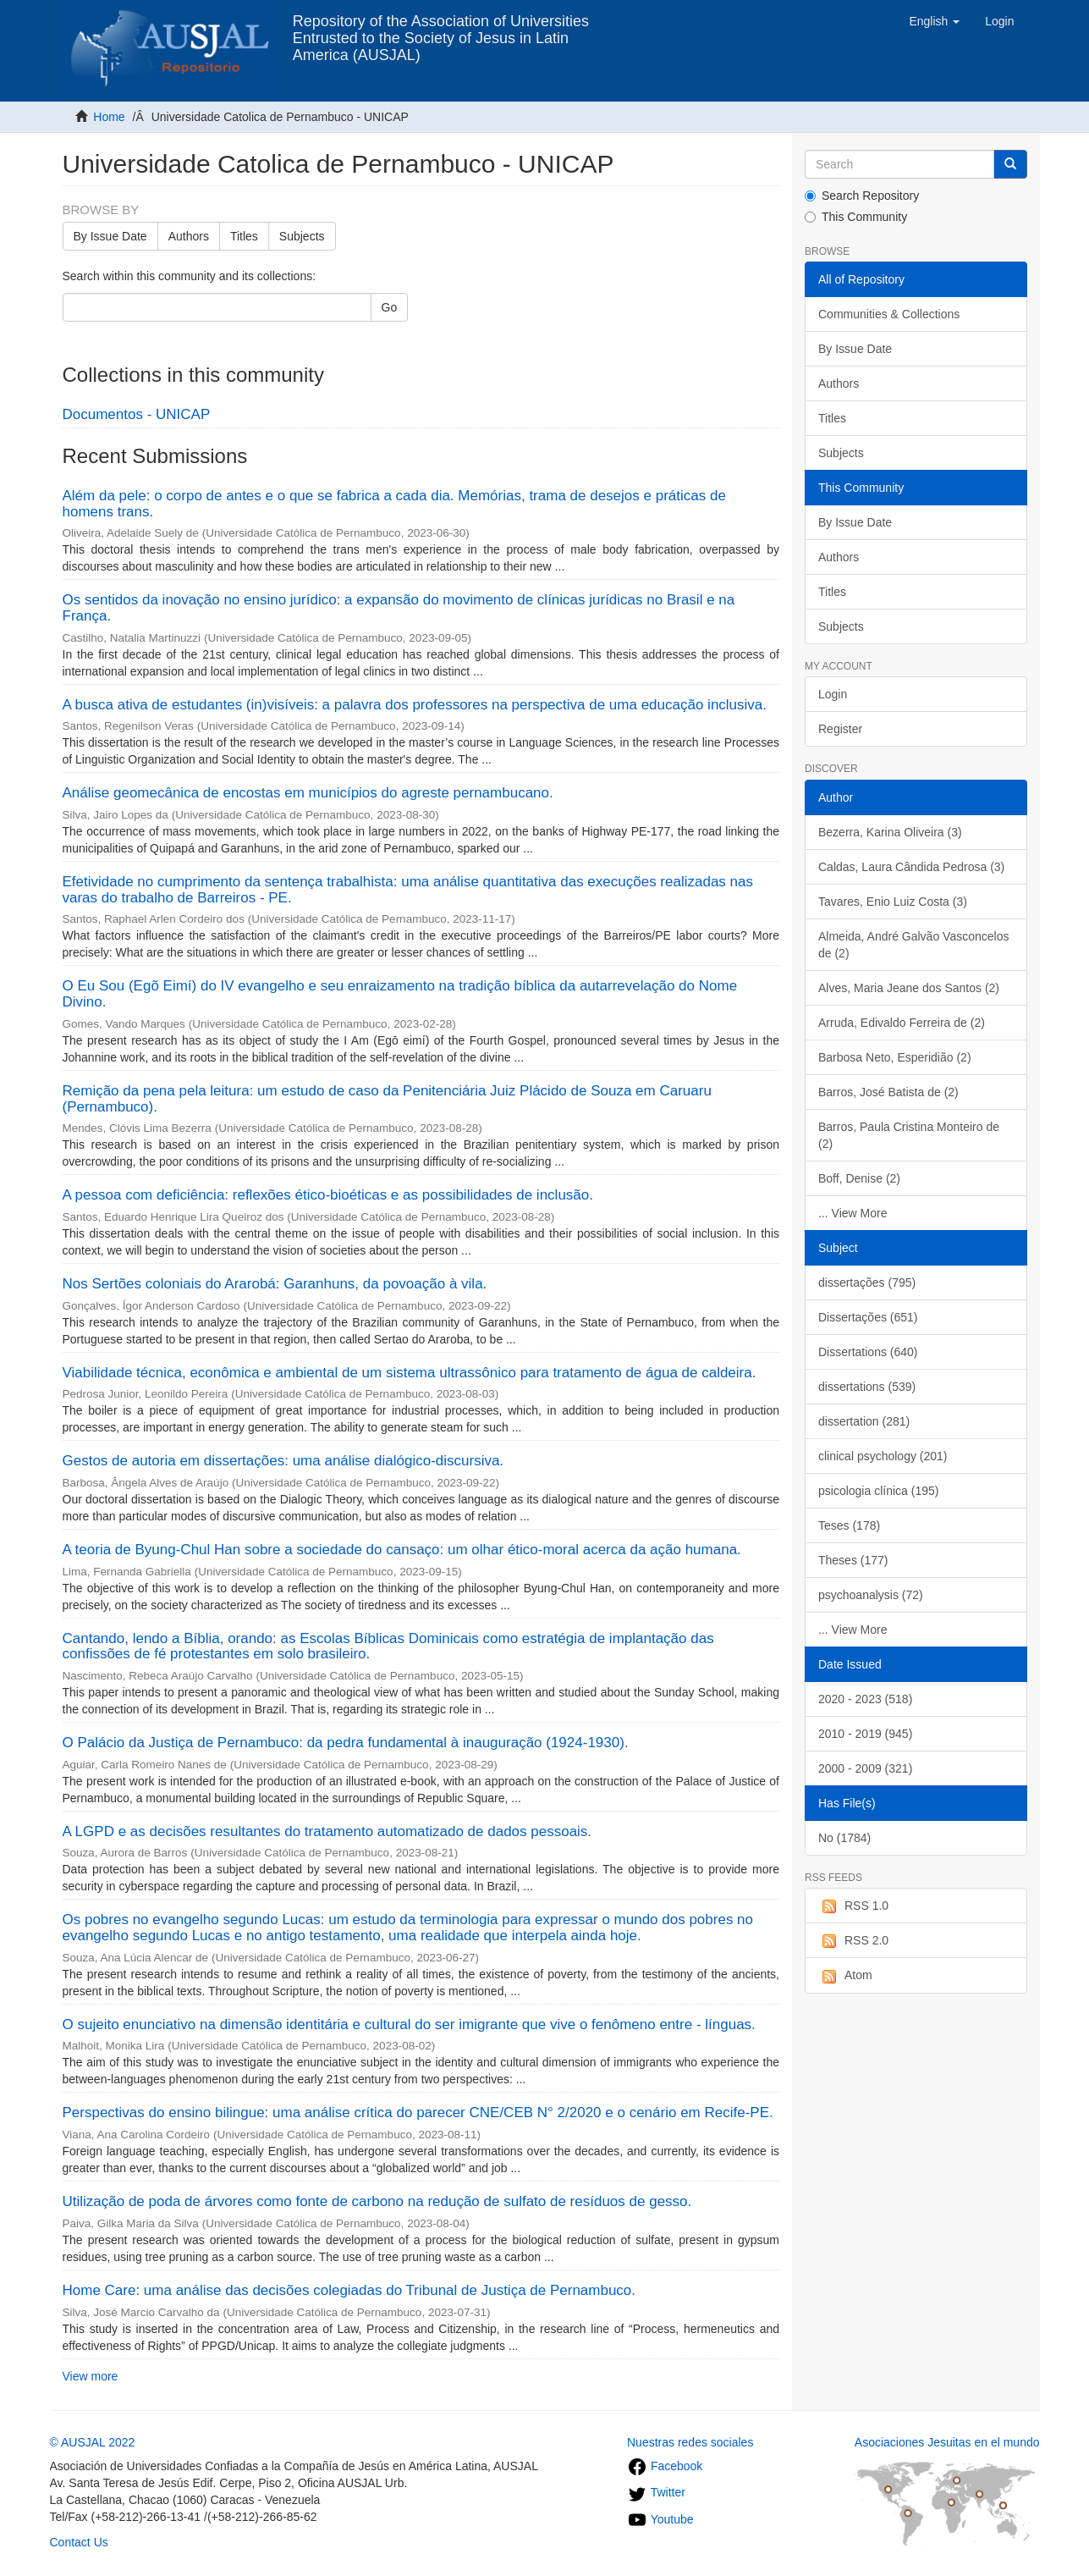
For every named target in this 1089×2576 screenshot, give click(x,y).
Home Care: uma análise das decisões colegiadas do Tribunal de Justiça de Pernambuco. (349, 2290)
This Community (856, 216)
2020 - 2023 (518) (865, 1699)
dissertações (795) (867, 1282)
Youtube (660, 2519)
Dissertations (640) (868, 1352)
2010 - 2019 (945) (865, 1733)
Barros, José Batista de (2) (888, 1092)
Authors (188, 236)
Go (390, 307)
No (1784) (844, 1838)
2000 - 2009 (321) (865, 1768)
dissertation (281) (864, 1421)
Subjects (302, 236)
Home (108, 117)
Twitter (656, 2492)
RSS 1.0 (853, 1906)
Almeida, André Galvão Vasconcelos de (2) (913, 944)
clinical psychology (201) (883, 1456)
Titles (244, 236)
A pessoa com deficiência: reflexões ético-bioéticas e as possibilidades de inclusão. (328, 1195)
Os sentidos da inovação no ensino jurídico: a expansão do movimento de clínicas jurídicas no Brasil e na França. (399, 608)
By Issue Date (110, 236)
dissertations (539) (867, 1386)
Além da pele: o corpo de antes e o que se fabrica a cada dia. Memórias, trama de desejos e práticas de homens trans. (394, 504)
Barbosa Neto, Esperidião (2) (894, 1057)
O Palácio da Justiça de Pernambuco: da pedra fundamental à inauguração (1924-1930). (346, 1743)
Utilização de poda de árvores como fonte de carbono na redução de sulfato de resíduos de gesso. (377, 2201)
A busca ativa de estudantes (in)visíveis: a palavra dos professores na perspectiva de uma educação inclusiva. (415, 705)
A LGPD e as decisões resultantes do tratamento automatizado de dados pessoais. (327, 1831)
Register (840, 729)
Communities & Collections (889, 314)
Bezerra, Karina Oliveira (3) (890, 832)
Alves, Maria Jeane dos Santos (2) (908, 988)
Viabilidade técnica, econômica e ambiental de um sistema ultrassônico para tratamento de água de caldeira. (409, 1373)
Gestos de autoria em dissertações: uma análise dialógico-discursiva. (283, 1461)
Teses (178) (849, 1525)
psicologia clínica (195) (878, 1491)
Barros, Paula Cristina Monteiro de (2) (908, 1135)
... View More (852, 1213)
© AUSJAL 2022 (92, 2442)
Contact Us (79, 2542)
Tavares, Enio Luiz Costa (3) (892, 901)
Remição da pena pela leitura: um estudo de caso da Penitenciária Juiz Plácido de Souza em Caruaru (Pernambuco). (387, 1099)
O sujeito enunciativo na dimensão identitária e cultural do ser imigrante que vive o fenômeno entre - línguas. (409, 2024)
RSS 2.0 (853, 1941)
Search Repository (862, 195)
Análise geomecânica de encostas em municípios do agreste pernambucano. (308, 793)
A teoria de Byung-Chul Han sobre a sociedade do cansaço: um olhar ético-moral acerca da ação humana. (402, 1550)
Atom (845, 1975)
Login (832, 694)
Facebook (664, 2466)
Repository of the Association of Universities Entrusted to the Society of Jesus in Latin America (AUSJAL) (441, 27)
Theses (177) (853, 1560)
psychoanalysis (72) (870, 1595)
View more (90, 2376)
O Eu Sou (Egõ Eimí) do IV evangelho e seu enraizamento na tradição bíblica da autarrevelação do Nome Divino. (400, 994)
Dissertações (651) (868, 1317)
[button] (934, 21)
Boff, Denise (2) (859, 1178)
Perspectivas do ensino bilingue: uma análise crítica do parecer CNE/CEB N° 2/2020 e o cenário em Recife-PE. (418, 2112)
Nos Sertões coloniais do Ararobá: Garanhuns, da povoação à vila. (275, 1284)
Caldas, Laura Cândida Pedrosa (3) (911, 867)
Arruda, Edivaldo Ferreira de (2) (901, 1022)
